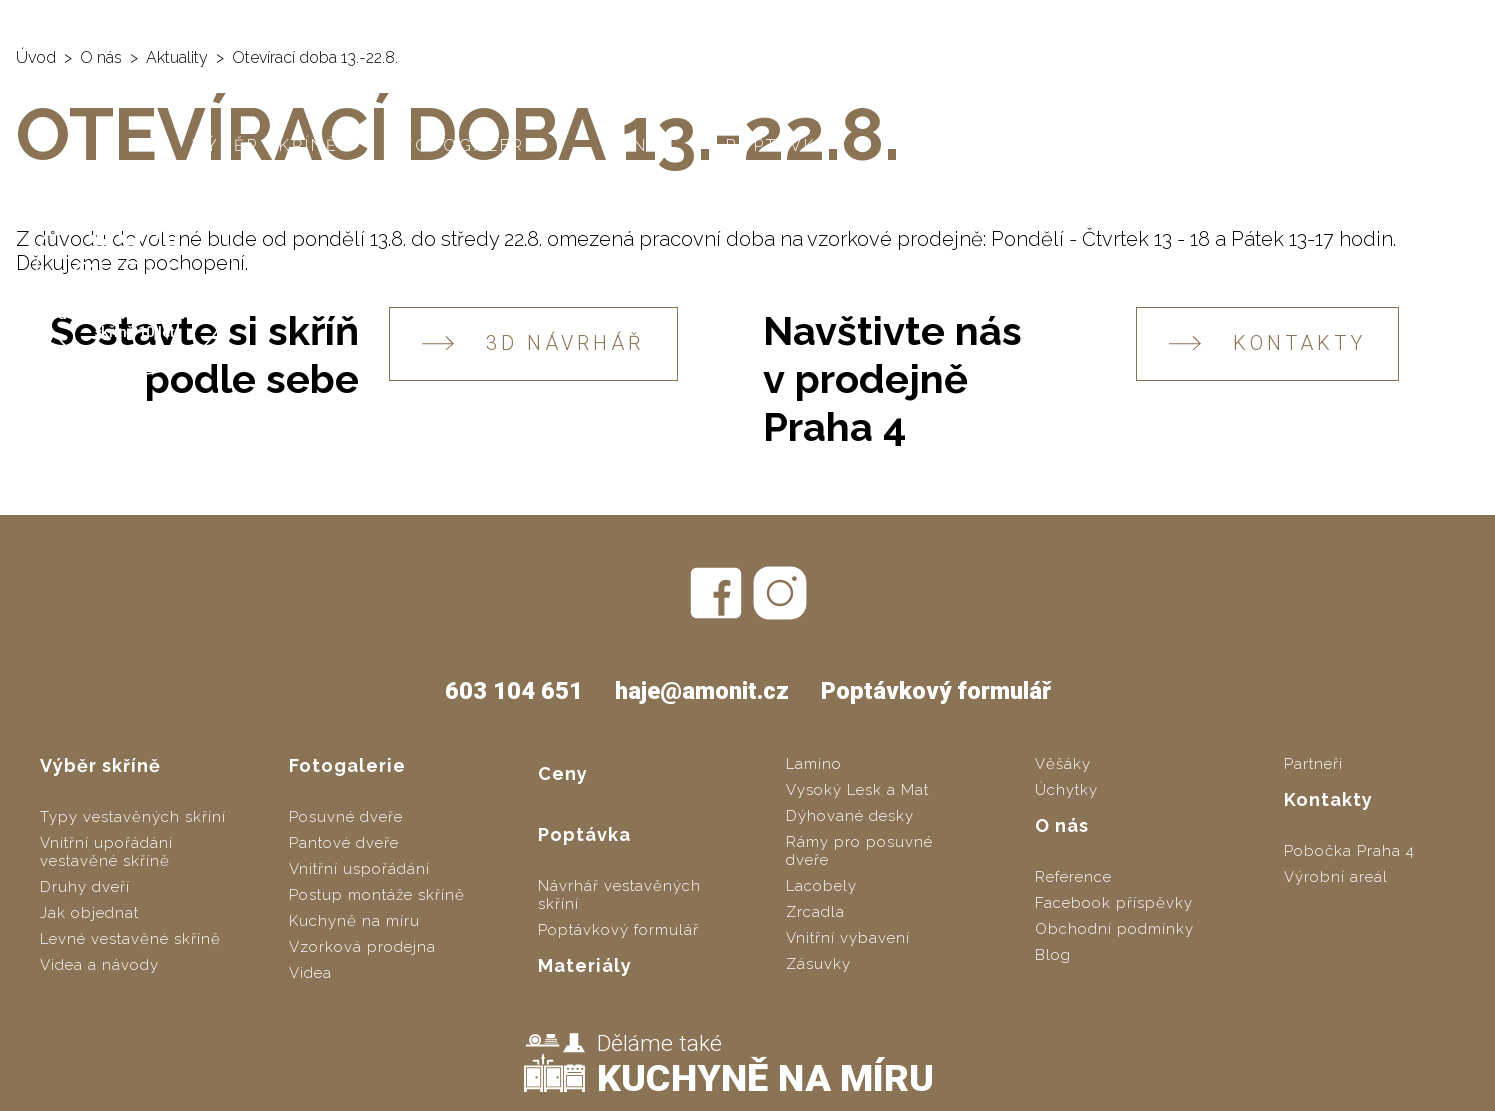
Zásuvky (818, 964)
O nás (1101, 145)
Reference (1073, 877)
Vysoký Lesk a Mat (857, 790)
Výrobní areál (1336, 877)
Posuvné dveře (346, 817)
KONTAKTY (1267, 343)
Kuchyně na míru (354, 921)
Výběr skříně (265, 145)
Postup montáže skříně (377, 895)
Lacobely (821, 886)
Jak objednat (89, 913)
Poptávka (778, 145)
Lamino (814, 764)
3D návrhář (533, 343)
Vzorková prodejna (362, 947)
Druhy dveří (85, 887)
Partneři (1313, 764)
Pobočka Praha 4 (1349, 851)
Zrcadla (815, 912)
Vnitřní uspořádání (359, 869)
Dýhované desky (850, 816)
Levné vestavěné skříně (130, 939)
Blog (1053, 955)
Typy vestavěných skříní (133, 817)
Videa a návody (99, 965)
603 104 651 (1264, 20)
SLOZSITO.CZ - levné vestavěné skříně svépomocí (590, 20)
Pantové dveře (344, 843)
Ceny (634, 145)
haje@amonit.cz (1407, 20)
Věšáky (1063, 764)
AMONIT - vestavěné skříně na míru (181, 20)
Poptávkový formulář (936, 691)
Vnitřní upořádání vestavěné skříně (106, 852)
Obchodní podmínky (1114, 929)
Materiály (950, 145)
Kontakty (1250, 145)
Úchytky (1066, 790)
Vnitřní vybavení (848, 938)
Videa (310, 973)
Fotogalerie (473, 145)
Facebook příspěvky (1114, 903)
